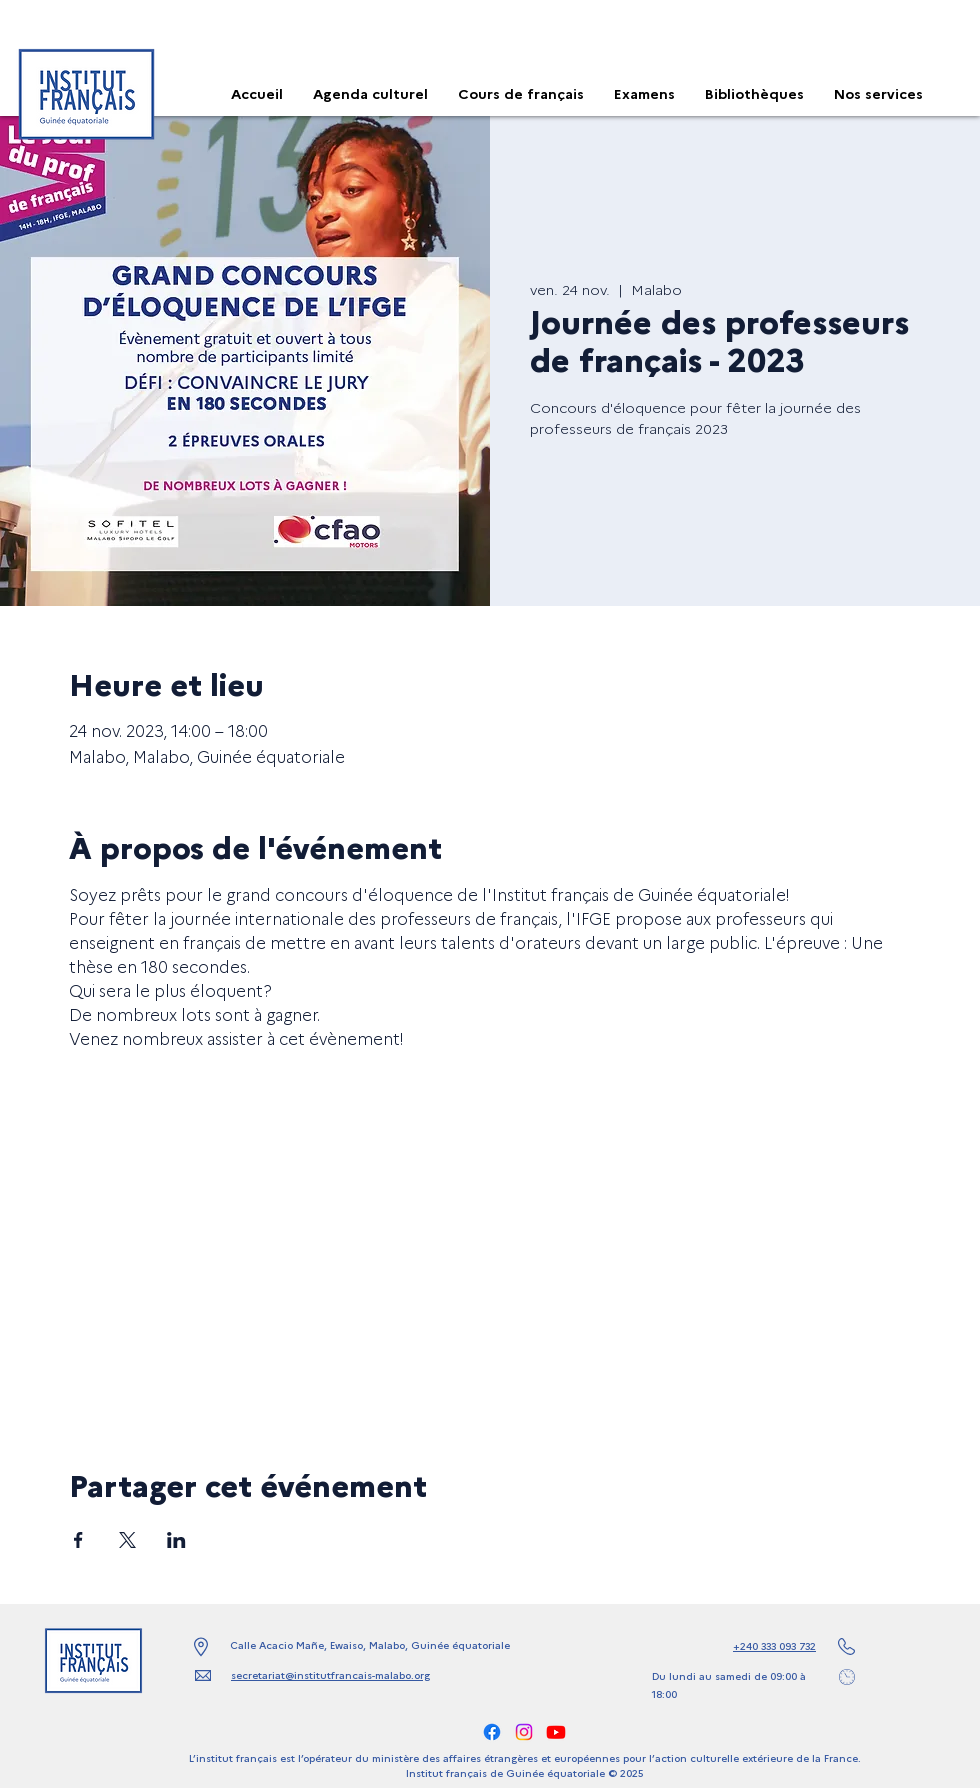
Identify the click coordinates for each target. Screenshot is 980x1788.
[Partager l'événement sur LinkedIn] (176, 1540)
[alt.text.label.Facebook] (492, 1732)
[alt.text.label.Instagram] (524, 1732)
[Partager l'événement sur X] (127, 1540)
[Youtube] (556, 1732)
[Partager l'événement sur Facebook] (78, 1540)
